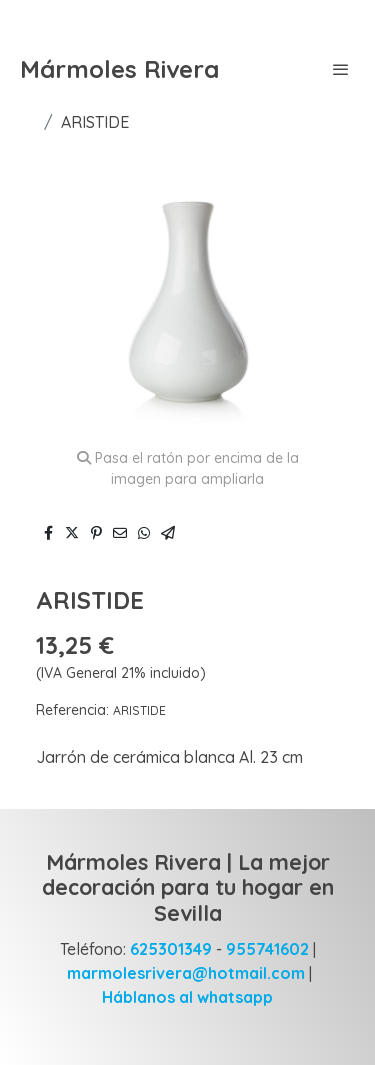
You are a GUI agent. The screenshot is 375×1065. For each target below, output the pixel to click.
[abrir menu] (341, 69)
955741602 (265, 949)
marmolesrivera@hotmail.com (186, 973)
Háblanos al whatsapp (187, 997)
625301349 (169, 949)
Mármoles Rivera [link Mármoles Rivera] (119, 69)
